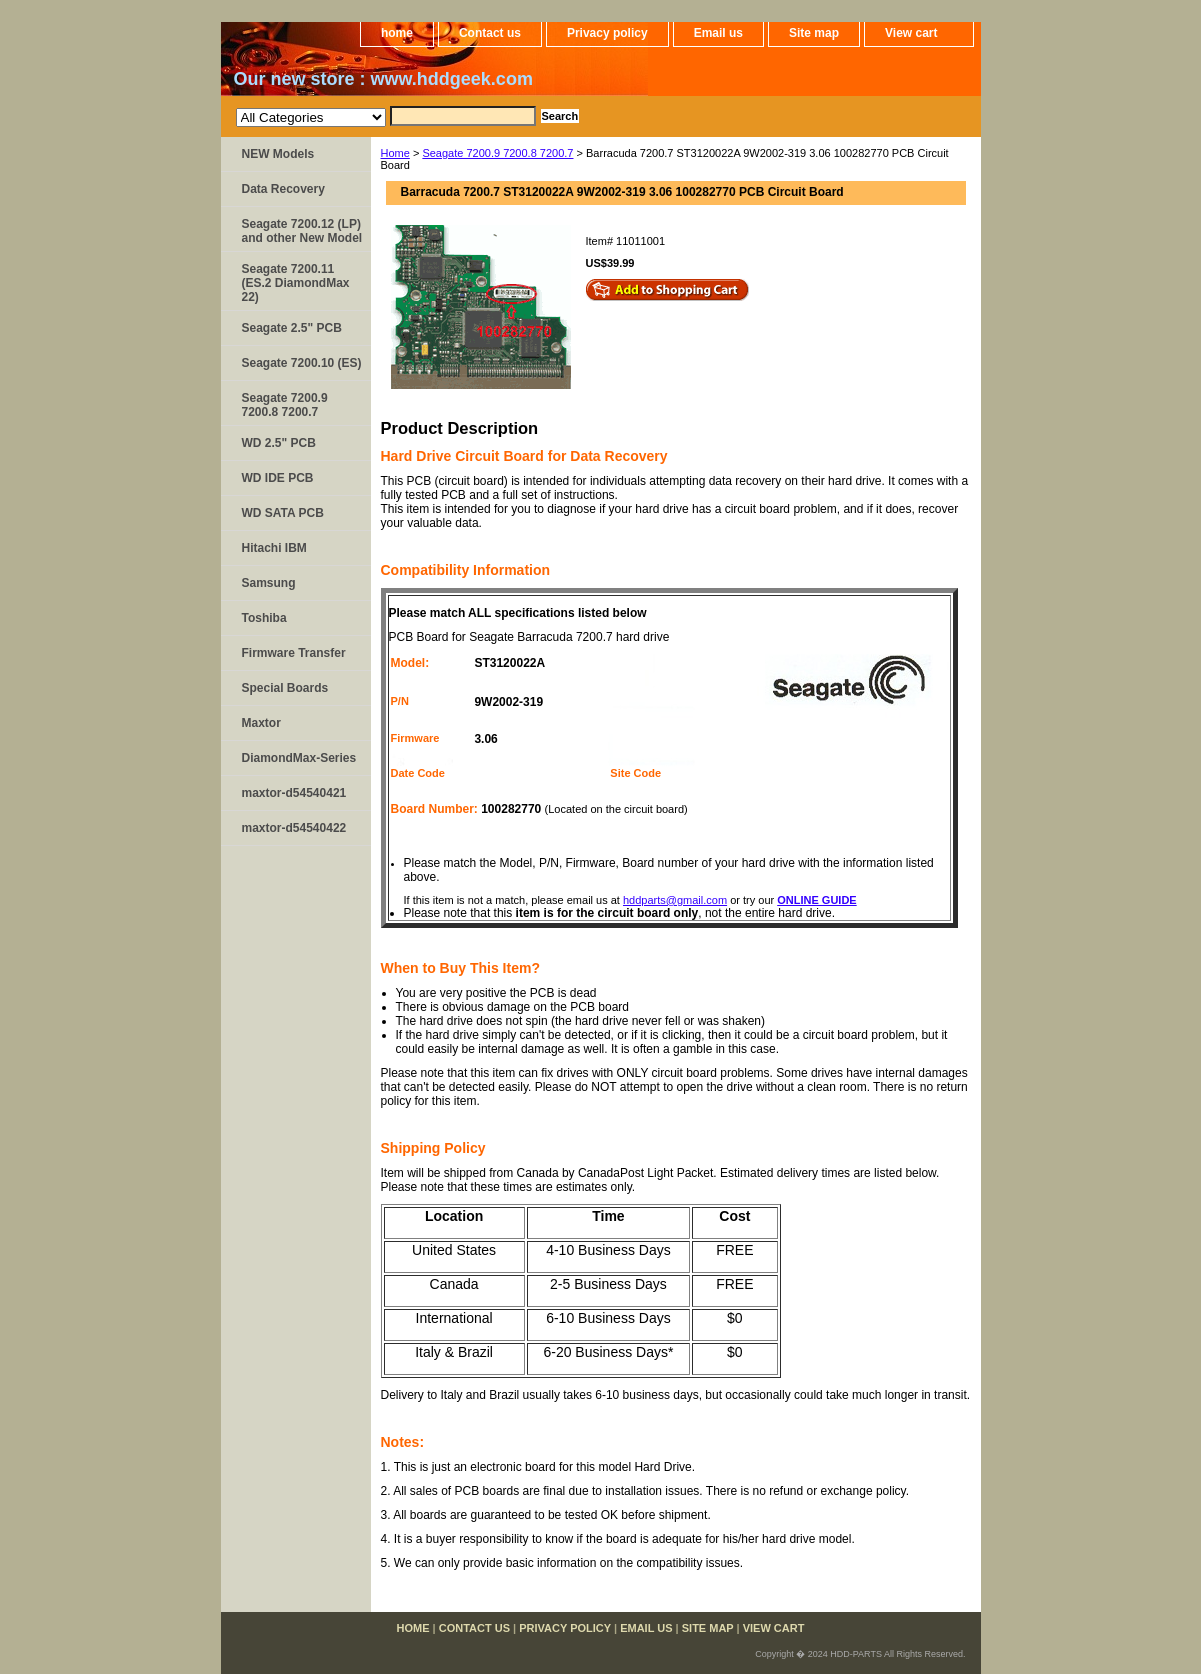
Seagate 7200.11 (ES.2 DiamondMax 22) (296, 283)
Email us (718, 33)
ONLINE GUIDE (816, 900)
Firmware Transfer (294, 653)
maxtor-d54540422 (294, 828)
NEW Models (278, 154)
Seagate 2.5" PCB (292, 328)
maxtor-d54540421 (294, 793)
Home (395, 153)
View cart (911, 33)
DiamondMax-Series (299, 758)
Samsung (269, 583)
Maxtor (261, 723)
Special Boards (285, 688)
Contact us (490, 33)
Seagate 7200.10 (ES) (302, 363)
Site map (814, 33)
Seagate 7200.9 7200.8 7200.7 (497, 153)
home (397, 33)
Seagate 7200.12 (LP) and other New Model (302, 231)
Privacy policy (607, 33)
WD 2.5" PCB (279, 443)
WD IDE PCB (278, 478)
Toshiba (264, 618)
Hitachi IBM (274, 548)
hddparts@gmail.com (675, 900)
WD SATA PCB (283, 513)
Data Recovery (283, 189)
